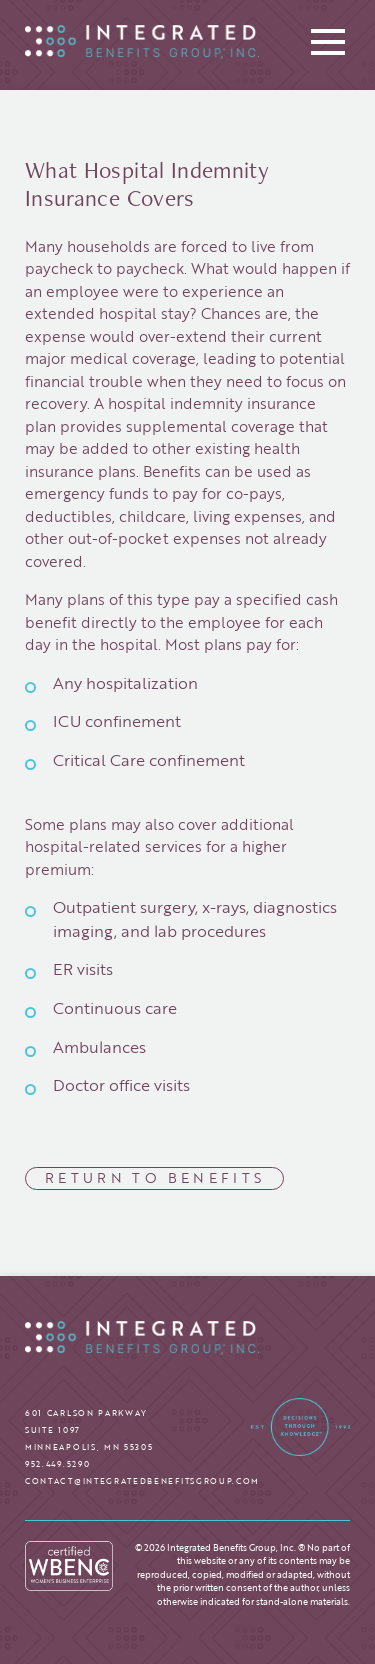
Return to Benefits (155, 1178)
